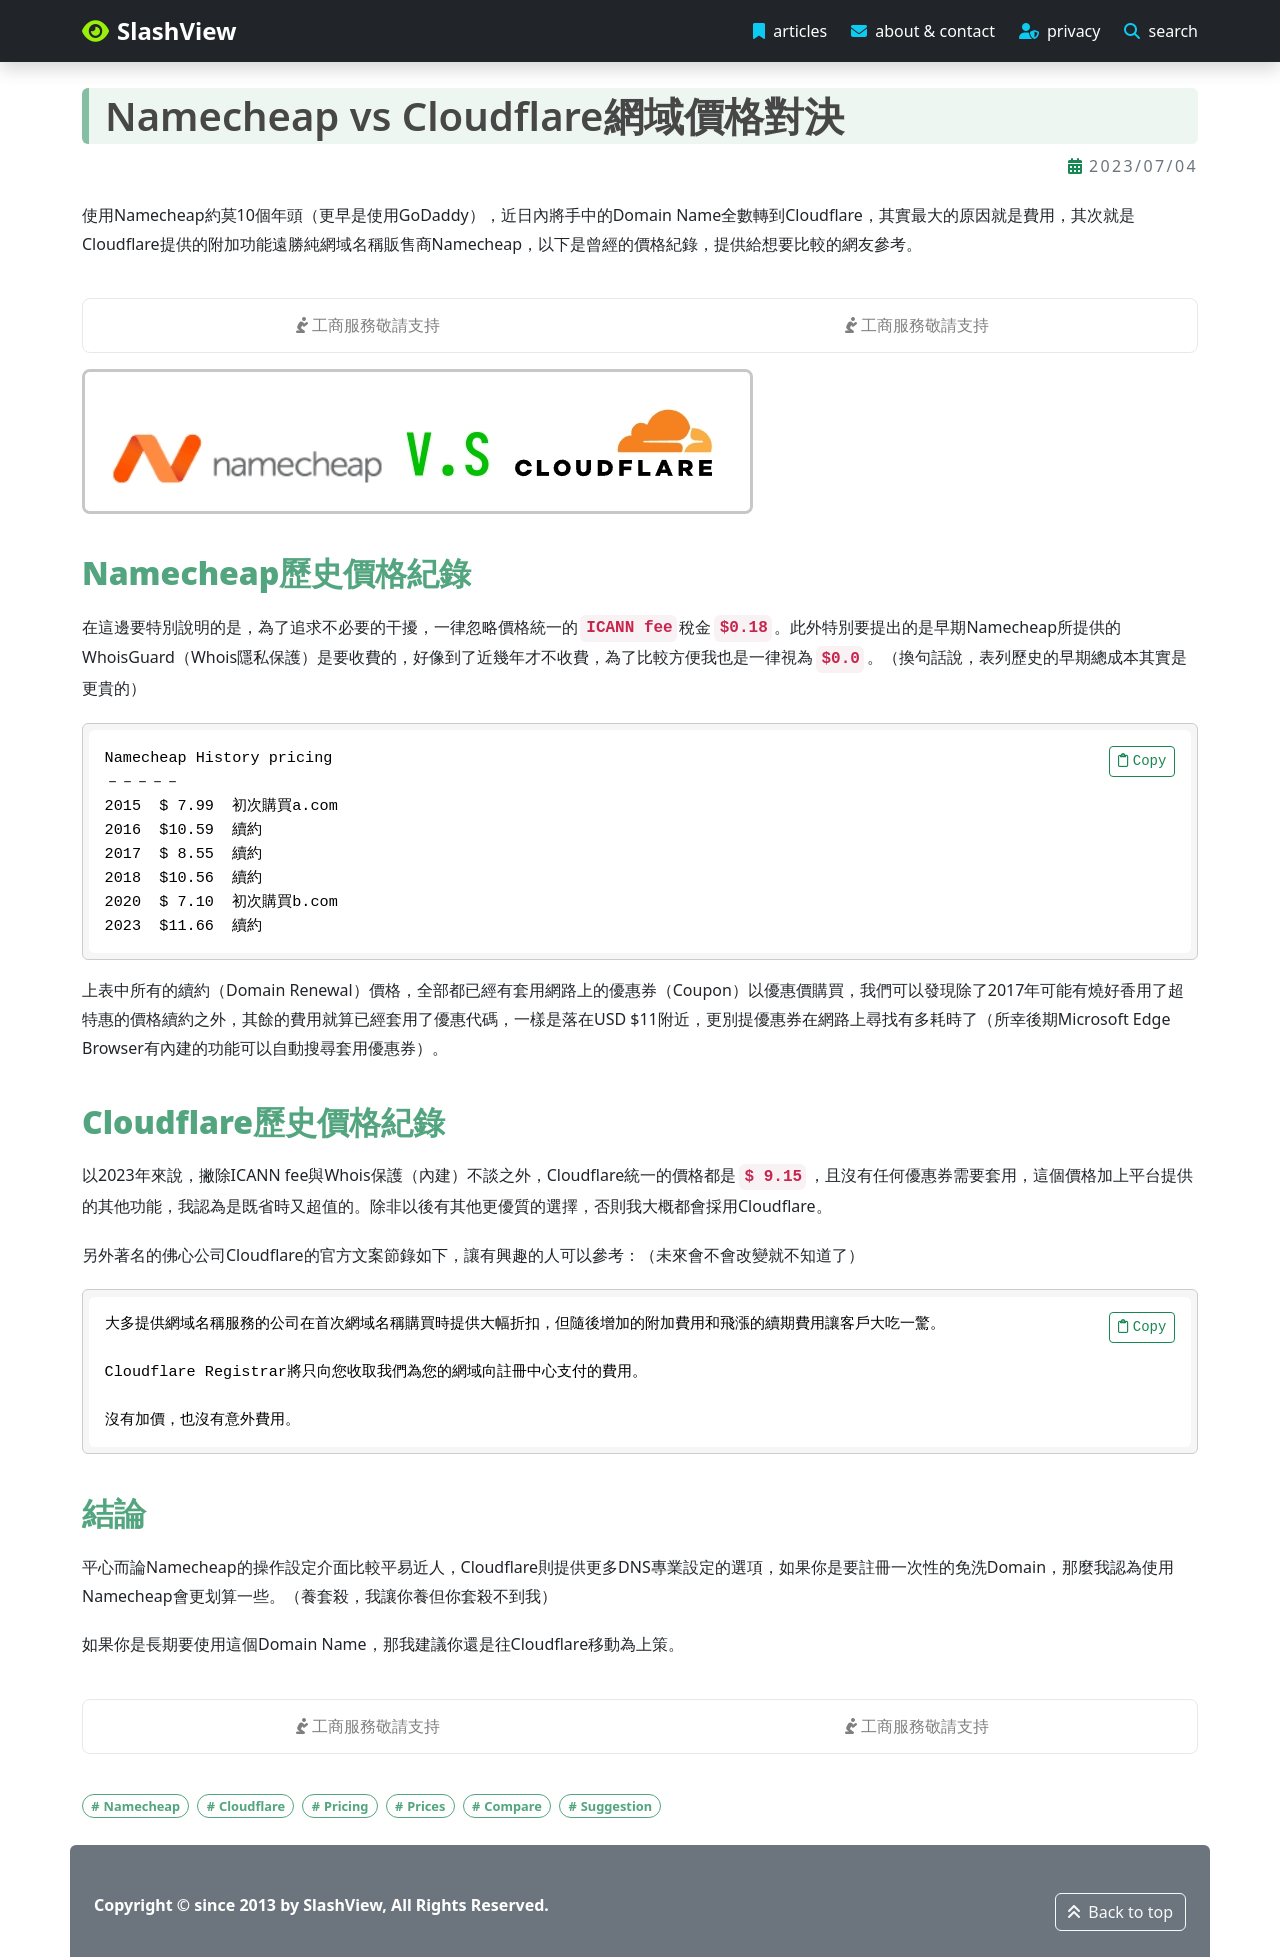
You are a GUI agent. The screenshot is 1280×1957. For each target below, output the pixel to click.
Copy (1142, 761)
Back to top (1120, 1912)
